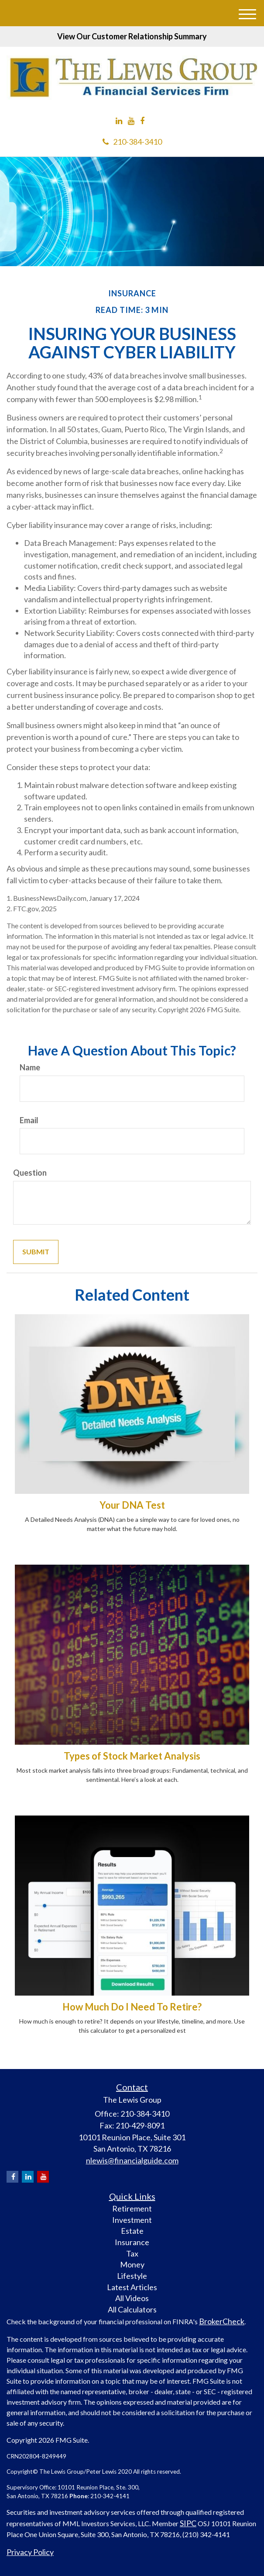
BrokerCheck (221, 2321)
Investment (132, 2220)
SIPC (188, 2523)
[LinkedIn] (119, 121)
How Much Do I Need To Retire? (132, 2007)
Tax (132, 2253)
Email (29, 1120)
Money (132, 2264)
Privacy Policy (30, 2552)
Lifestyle (132, 2276)
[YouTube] (131, 121)
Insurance (132, 2242)
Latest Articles (132, 2287)
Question (30, 1172)
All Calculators (132, 2309)
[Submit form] (35, 1252)
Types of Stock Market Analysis (132, 1756)
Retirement (132, 2208)
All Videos (132, 2298)
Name (30, 1067)
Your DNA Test (132, 1505)
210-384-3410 (132, 141)
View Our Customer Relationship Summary (132, 36)
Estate (132, 2231)
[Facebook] (142, 121)
